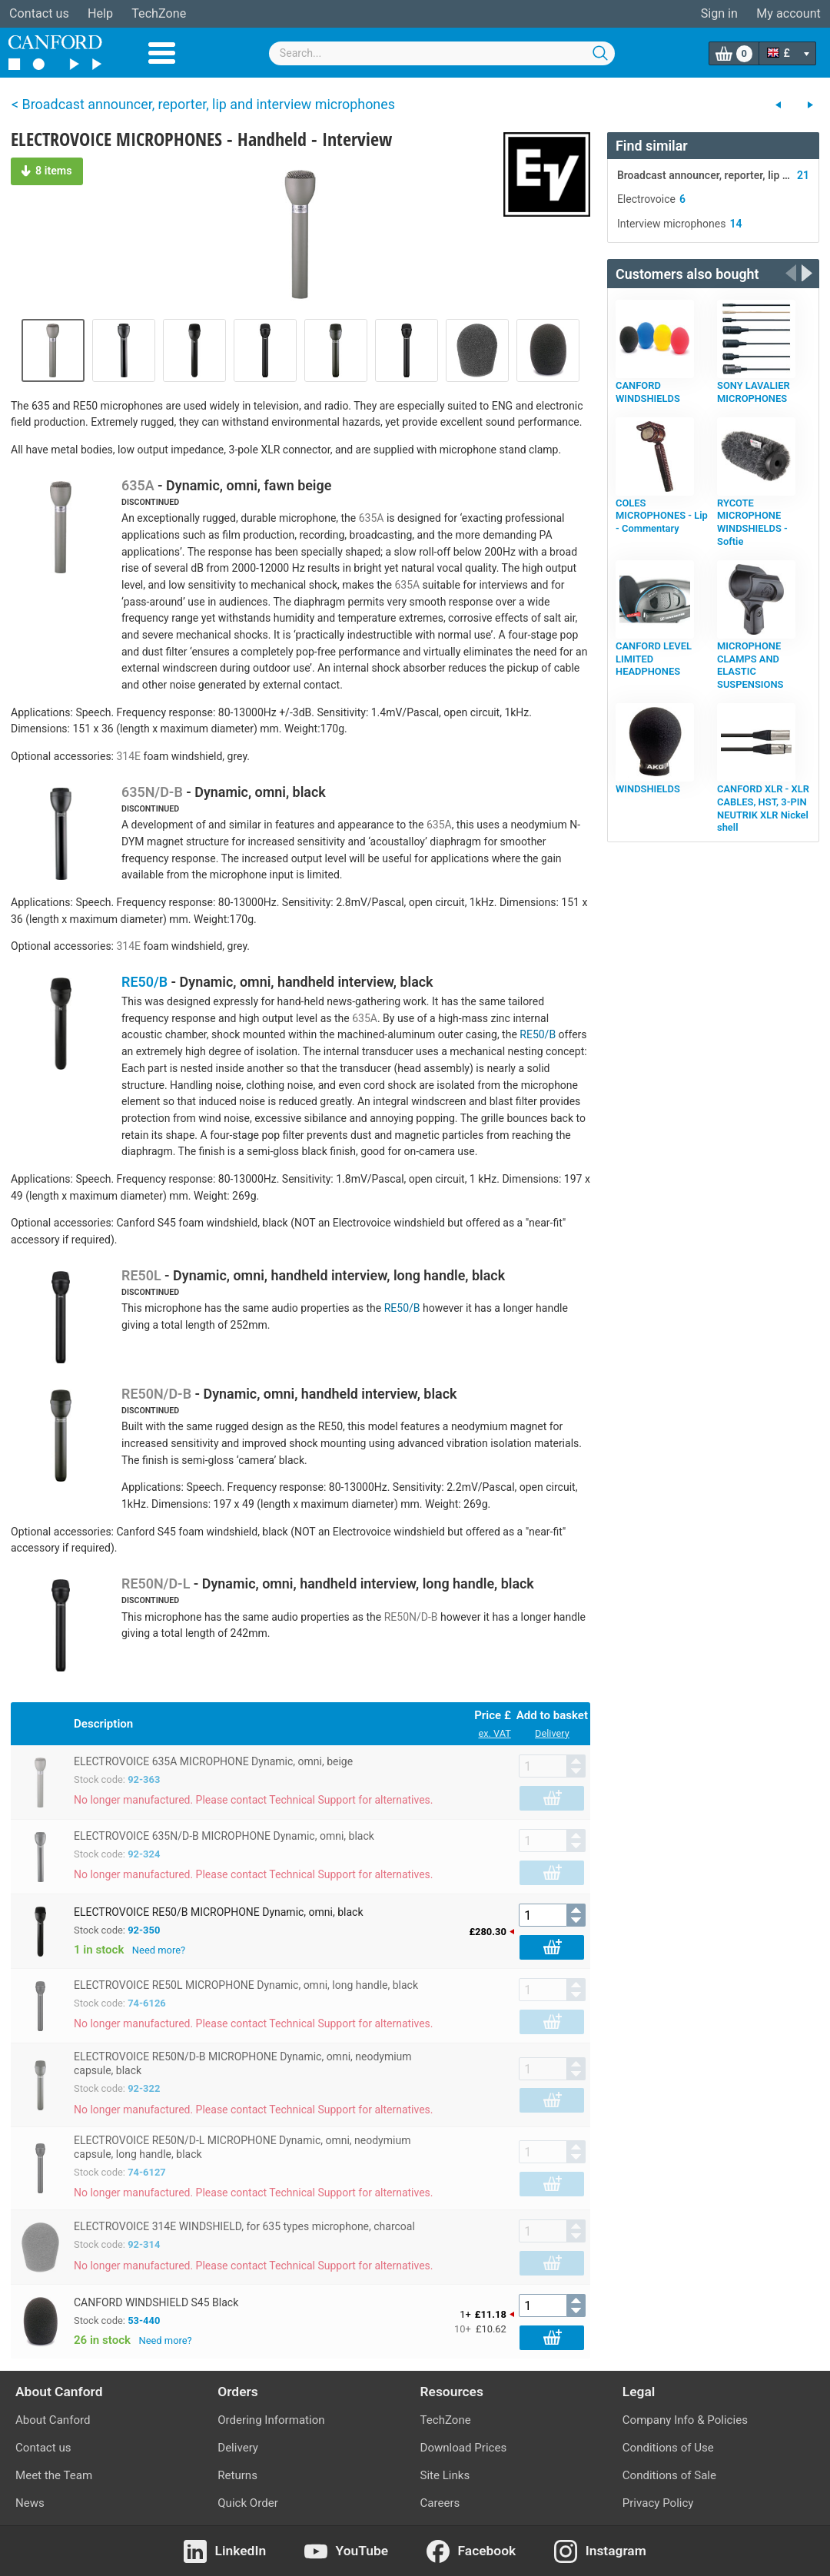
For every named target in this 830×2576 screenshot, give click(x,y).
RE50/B (144, 982)
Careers (440, 2503)
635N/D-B (152, 792)
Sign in (719, 13)
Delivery (552, 1733)
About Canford (52, 2420)
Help (100, 13)
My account (788, 13)
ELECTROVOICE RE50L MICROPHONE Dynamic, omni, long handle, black (246, 1985)
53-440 (144, 2320)
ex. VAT (494, 1733)
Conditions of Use (668, 2448)
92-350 (144, 1930)
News (30, 2503)
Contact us (39, 13)
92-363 (144, 1779)
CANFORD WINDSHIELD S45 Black (156, 2302)
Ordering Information (270, 2420)
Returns (237, 2475)
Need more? (158, 1950)
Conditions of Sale (669, 2475)
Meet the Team (53, 2475)
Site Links (445, 2475)
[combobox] (442, 53)
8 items (46, 170)
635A (137, 485)
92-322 (144, 2088)
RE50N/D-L (155, 1583)
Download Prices (463, 2448)
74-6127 (147, 2172)
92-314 (144, 2244)
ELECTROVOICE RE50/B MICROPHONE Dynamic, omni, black (219, 1912)
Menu (161, 53)
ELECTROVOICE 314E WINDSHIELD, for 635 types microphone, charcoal (244, 2226)
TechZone (158, 13)
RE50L (141, 1275)
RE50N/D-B (156, 1394)
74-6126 (147, 2003)
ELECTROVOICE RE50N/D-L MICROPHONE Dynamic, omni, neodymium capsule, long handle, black (242, 2147)
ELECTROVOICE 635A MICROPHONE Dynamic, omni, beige (213, 1761)
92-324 (144, 1854)
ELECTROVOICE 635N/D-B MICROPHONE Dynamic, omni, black (224, 1836)
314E (128, 756)
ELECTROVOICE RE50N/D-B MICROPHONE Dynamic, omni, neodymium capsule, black (243, 2063)
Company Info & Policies (685, 2420)
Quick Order (247, 2503)
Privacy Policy (658, 2503)
